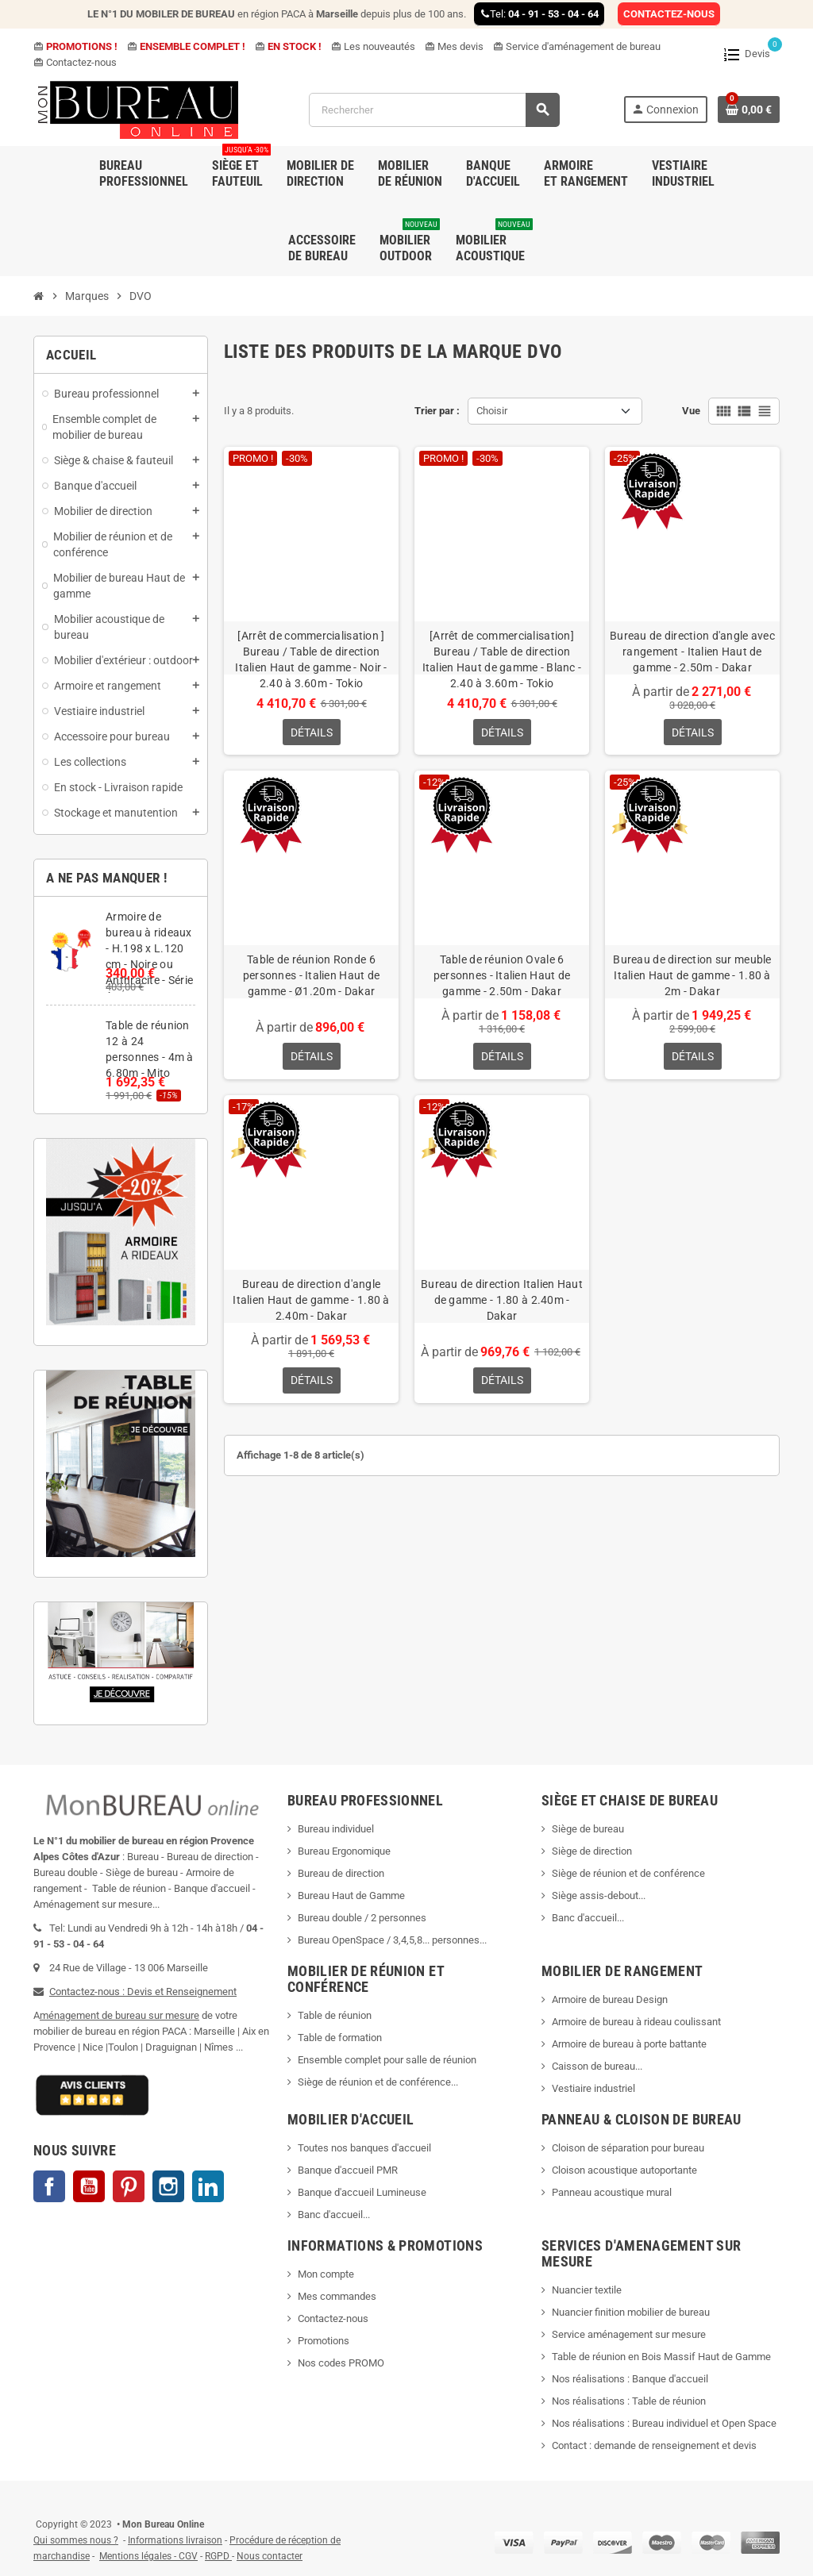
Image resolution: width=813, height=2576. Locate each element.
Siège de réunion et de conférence (628, 1873)
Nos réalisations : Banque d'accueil (630, 2379)
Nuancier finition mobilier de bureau (631, 2312)
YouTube (89, 2186)
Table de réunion (336, 2015)
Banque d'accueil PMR (348, 2170)
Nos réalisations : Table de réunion (629, 2401)
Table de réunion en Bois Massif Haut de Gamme (661, 2357)
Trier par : (437, 411)
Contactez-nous (75, 62)
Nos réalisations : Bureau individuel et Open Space (664, 2423)
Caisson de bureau (593, 2066)
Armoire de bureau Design (610, 1999)
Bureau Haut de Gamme (351, 1895)
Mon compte (326, 2274)
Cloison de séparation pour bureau (628, 2148)
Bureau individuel (336, 1829)
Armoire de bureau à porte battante (629, 2044)
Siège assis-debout (595, 1895)
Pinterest (128, 2186)
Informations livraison (175, 2540)
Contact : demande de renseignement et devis (654, 2445)
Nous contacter (269, 2556)
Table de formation (341, 2037)
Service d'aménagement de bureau (577, 46)
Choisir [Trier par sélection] (491, 411)
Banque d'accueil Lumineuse (362, 2192)
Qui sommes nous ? (75, 2540)
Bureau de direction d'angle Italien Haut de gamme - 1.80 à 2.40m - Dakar (311, 1300)
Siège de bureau (588, 1829)
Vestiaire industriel (593, 2088)
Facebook (49, 2186)
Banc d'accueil (584, 1918)
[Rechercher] (434, 110)
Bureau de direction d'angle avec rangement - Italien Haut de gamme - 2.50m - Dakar (692, 651)
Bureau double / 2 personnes (362, 1918)
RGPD (217, 2556)
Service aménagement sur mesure (629, 2334)
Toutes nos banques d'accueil (365, 2148)
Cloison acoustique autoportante (624, 2170)
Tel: (539, 14)
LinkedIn (208, 2186)
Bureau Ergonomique (344, 1851)
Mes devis (454, 46)
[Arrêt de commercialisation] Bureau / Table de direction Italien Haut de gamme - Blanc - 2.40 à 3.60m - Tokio (502, 659)
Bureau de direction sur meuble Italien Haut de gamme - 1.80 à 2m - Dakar (692, 976)
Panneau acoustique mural (612, 2192)
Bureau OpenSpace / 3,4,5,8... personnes (389, 1940)
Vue (691, 411)
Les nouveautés (373, 46)
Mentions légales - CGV (148, 2556)
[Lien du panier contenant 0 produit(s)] (749, 109)
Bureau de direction (341, 1873)
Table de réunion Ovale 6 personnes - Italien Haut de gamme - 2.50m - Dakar (502, 976)
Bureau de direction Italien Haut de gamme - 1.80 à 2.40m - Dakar (502, 1300)
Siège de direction (592, 1851)
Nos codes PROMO (341, 2363)
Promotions (323, 2341)
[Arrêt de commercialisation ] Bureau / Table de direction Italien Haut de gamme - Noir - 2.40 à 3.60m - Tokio (311, 659)
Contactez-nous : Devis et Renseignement (143, 1991)
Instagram (168, 2186)
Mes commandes (337, 2296)
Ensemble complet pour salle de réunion (388, 2060)
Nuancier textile (587, 2290)
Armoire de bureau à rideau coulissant (636, 2022)
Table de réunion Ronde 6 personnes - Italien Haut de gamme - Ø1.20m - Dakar (311, 976)
